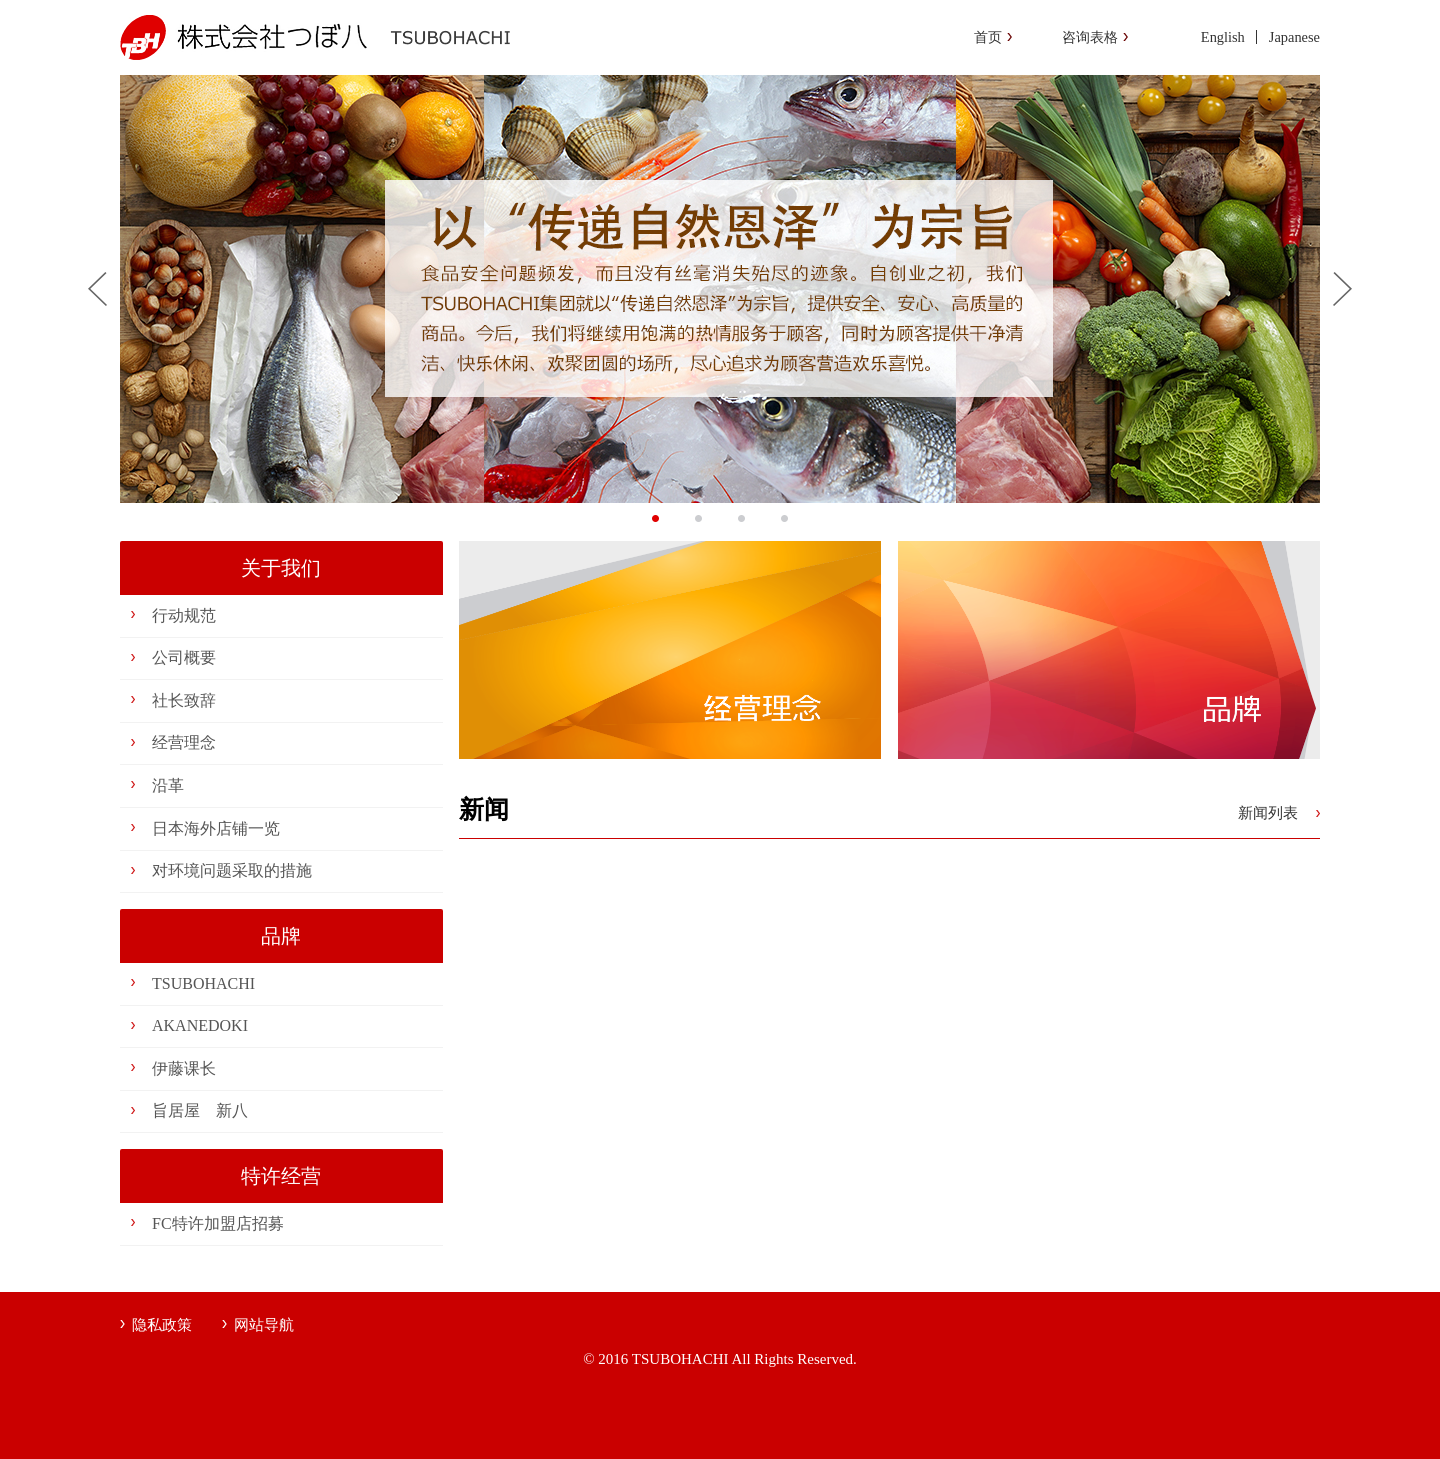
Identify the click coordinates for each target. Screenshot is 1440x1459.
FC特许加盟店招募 (218, 1223)
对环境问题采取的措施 (232, 870)
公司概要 (184, 657)
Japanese (1294, 37)
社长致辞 (184, 700)
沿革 (168, 785)
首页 (988, 37)
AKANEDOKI (200, 1025)
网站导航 (264, 1325)
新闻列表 (1268, 813)
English (1223, 37)
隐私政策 (162, 1325)
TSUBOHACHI (203, 983)
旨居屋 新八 (200, 1110)
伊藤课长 (184, 1068)
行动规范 (184, 615)
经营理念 (184, 742)
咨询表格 (1090, 37)
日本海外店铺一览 (216, 828)
